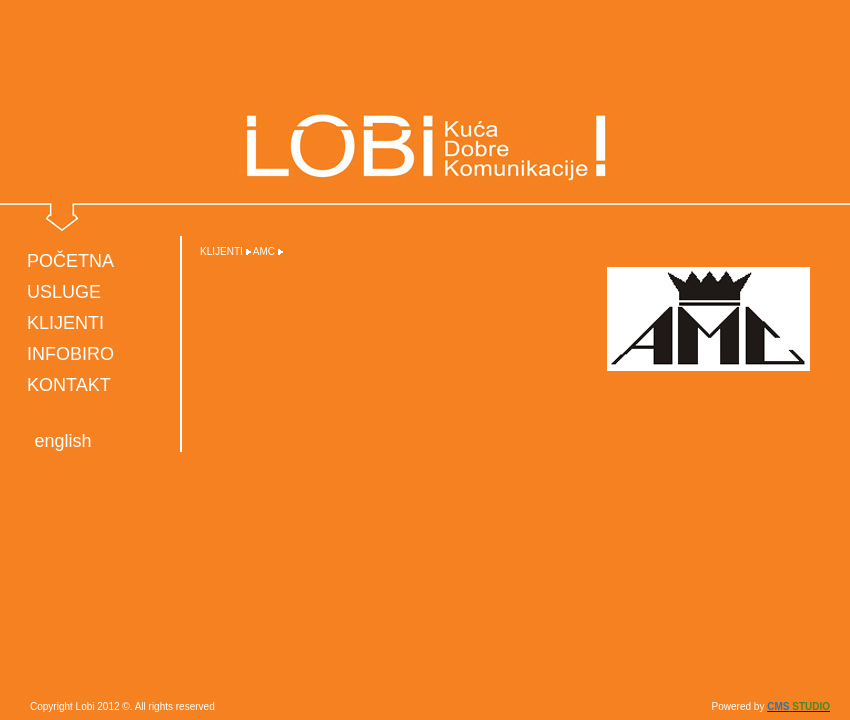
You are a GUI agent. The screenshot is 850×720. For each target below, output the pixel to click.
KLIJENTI (65, 323)
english (62, 441)
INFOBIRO (70, 354)
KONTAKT (69, 385)
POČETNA (70, 261)
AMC (264, 251)
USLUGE (64, 292)
